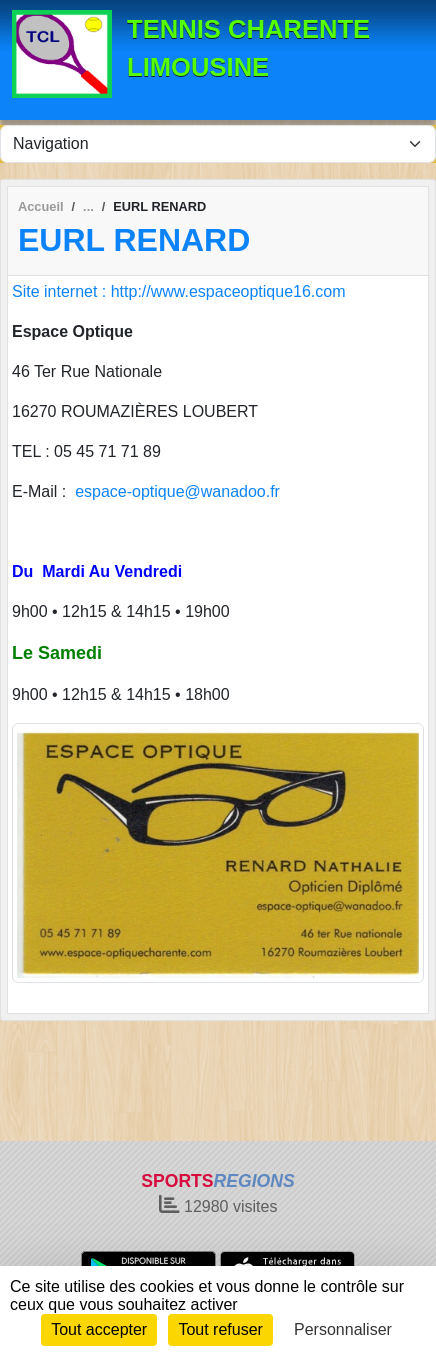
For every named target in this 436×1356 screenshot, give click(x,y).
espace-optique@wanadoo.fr (177, 491)
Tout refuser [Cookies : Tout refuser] (220, 1329)
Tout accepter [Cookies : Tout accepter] (99, 1329)
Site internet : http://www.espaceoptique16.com (179, 291)
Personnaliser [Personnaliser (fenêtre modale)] (343, 1329)
